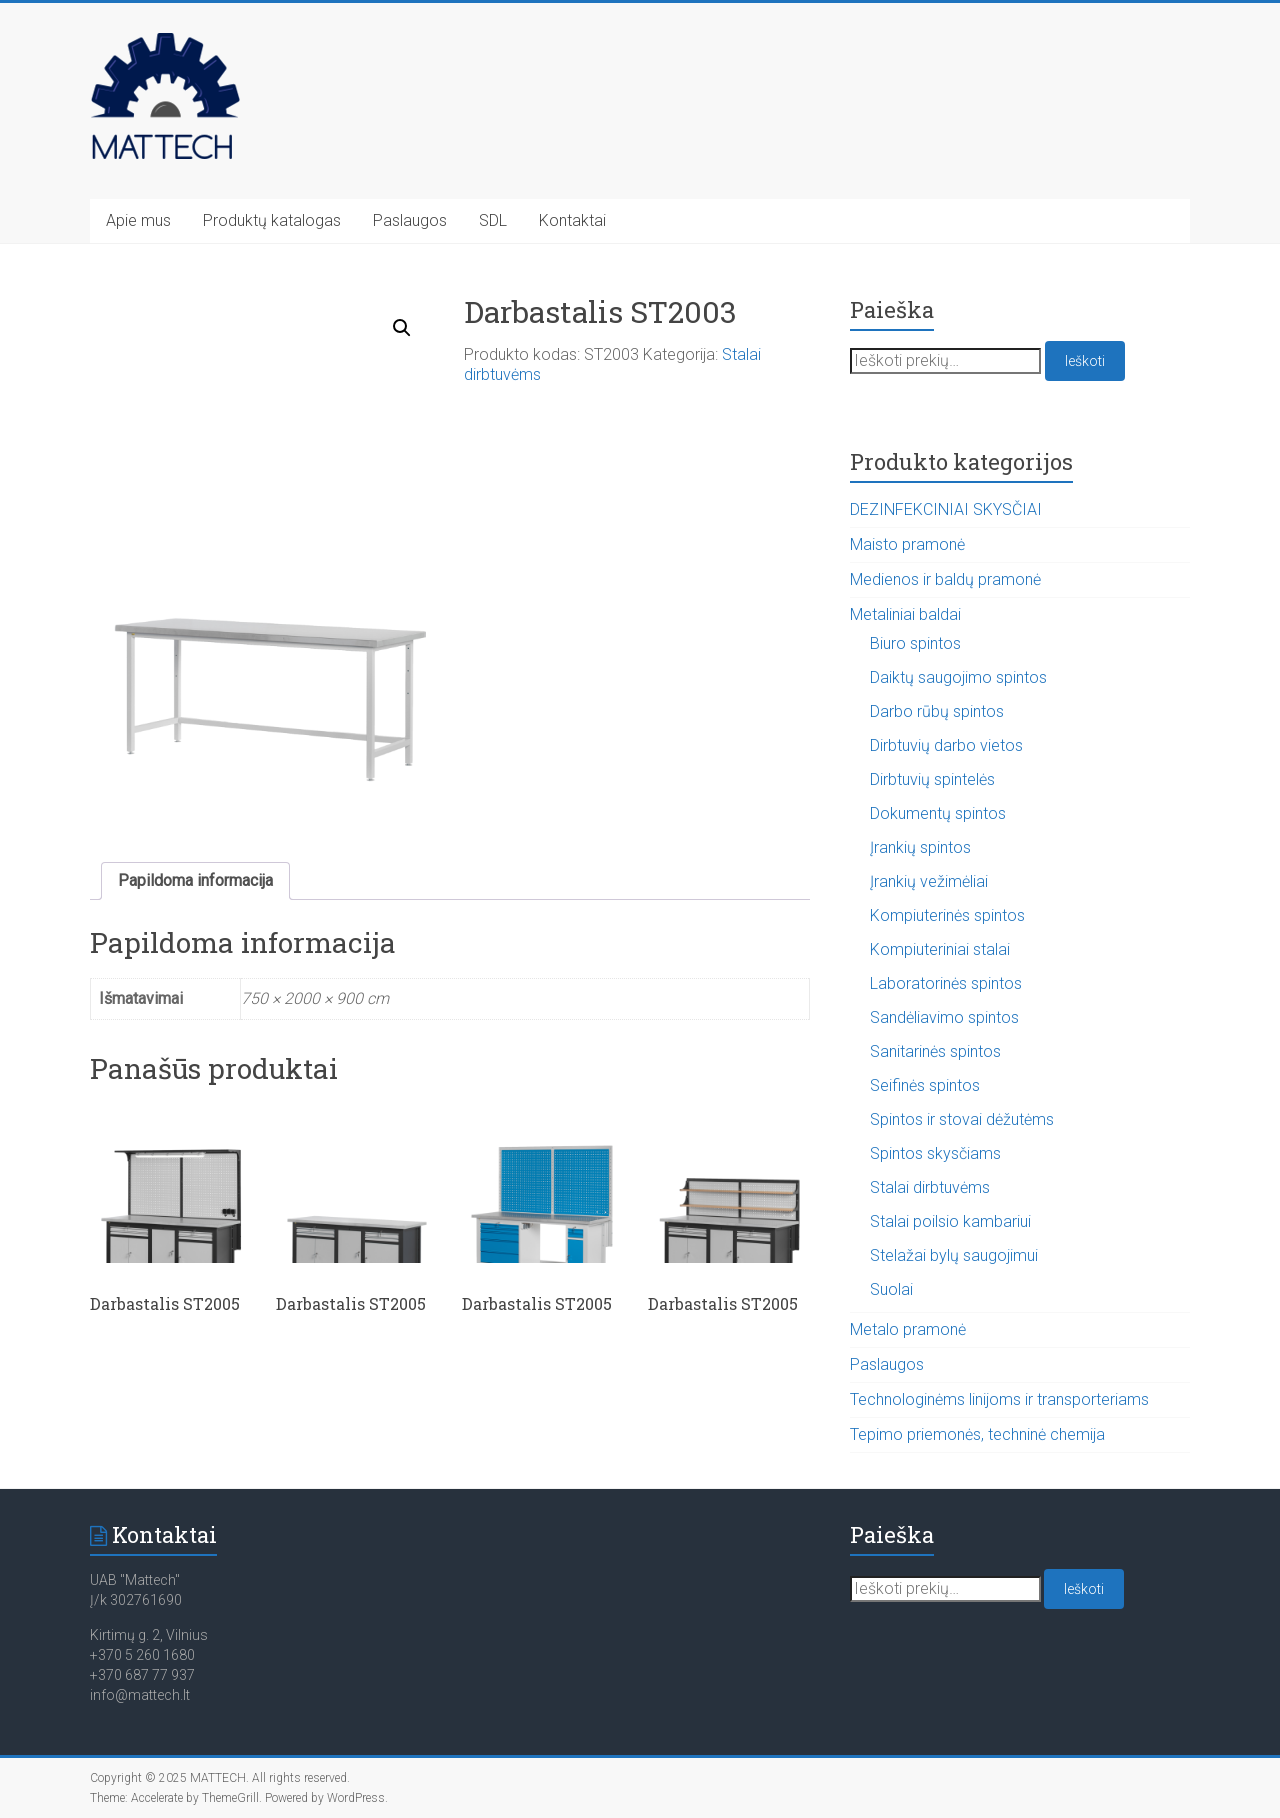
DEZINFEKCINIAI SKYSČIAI (946, 509)
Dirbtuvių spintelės (932, 779)
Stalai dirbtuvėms (930, 1187)
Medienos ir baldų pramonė (945, 579)
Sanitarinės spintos (935, 1051)
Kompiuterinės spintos (947, 915)
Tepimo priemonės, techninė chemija (977, 1434)
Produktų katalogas (272, 220)
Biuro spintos (915, 643)
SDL (493, 220)
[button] (402, 328)
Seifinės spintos (925, 1085)
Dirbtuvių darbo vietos (946, 745)
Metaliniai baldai (905, 614)
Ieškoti (1085, 361)
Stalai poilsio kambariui (950, 1221)
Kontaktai (572, 220)
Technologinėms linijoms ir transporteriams (999, 1399)
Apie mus (138, 220)
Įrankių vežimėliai (929, 881)
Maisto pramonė (907, 544)
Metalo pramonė (908, 1329)
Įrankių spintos (920, 847)
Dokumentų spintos (938, 813)
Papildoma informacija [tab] (195, 880)
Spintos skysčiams (935, 1153)
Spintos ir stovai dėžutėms (962, 1119)
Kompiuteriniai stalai (940, 949)
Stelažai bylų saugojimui (954, 1255)
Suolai (891, 1289)
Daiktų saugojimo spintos (958, 677)
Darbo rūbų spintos (937, 711)
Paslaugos (410, 220)
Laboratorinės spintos (946, 983)
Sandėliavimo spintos (944, 1017)
